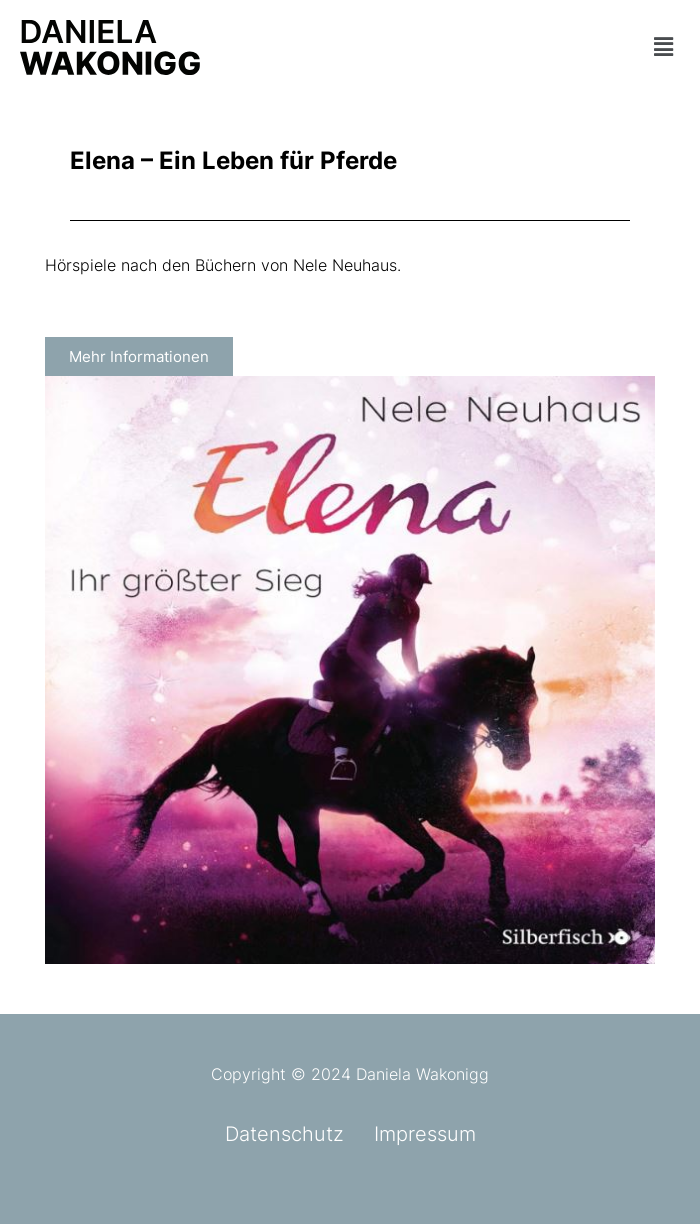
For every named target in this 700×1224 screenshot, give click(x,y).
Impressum (425, 1134)
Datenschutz (284, 1134)
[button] (581, 47)
